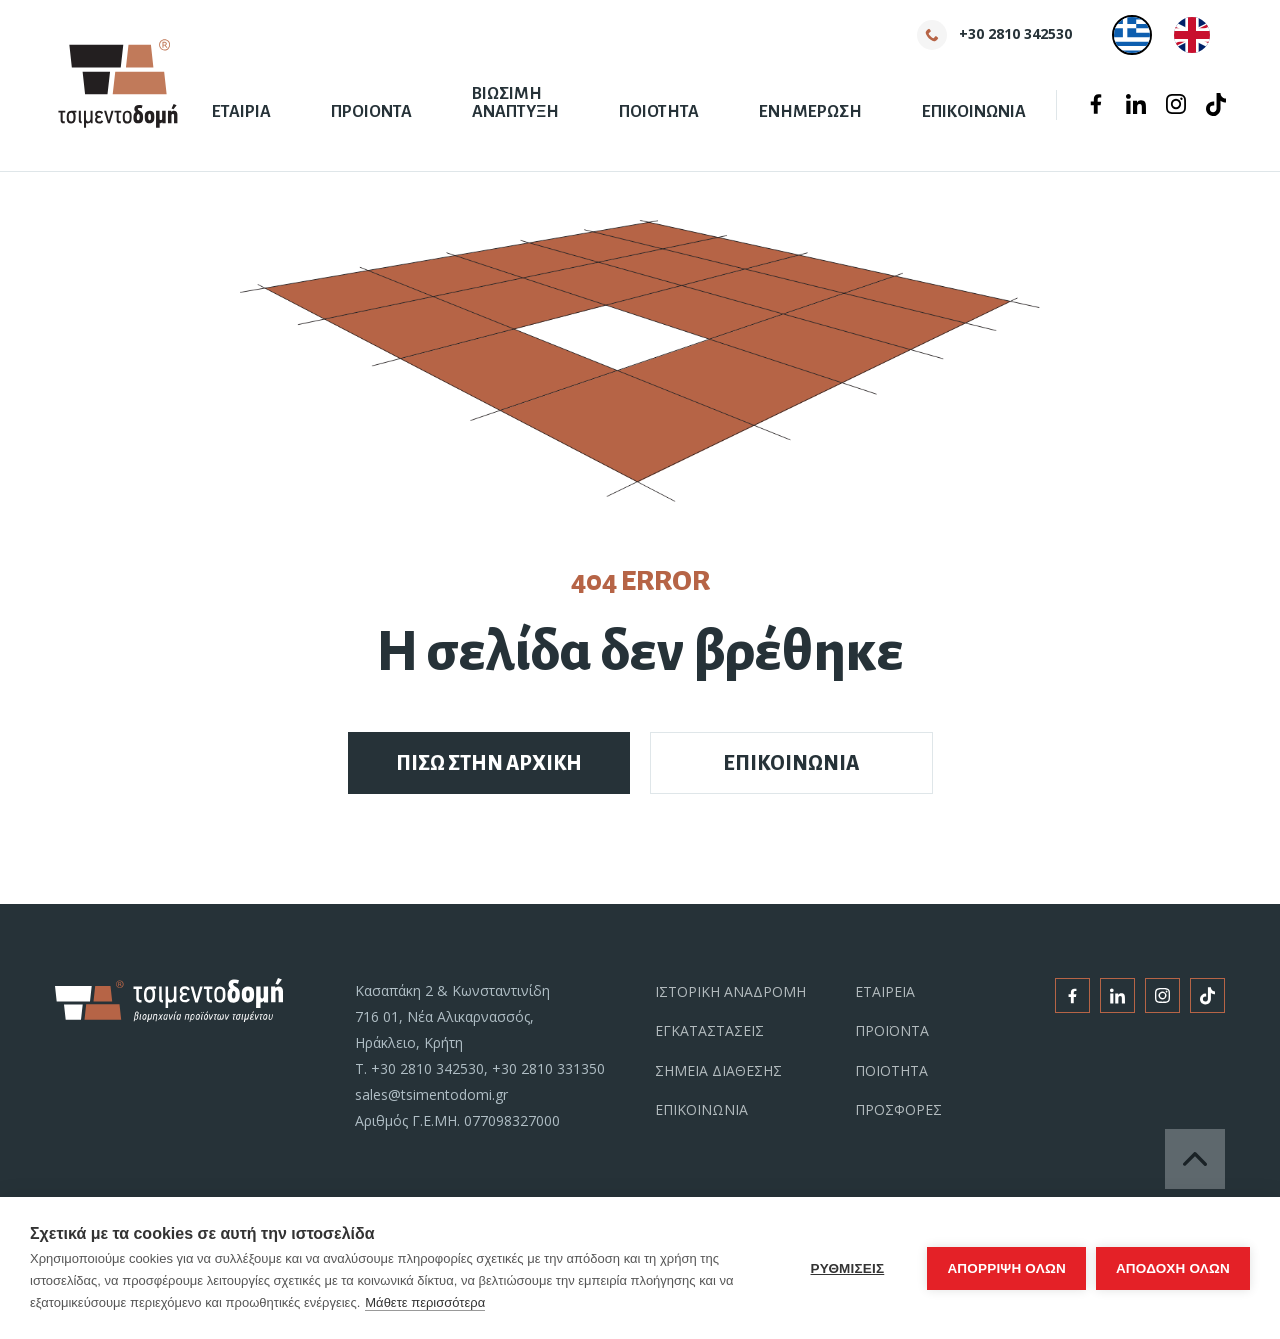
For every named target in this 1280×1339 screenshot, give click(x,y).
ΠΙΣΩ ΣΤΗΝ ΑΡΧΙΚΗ (489, 763)
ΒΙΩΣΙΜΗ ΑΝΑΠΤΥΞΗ (515, 103)
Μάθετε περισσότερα (425, 1302)
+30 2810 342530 (427, 1068)
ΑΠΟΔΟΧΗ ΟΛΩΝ (1173, 1268)
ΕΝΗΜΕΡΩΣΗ (810, 112)
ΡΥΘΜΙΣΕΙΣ (848, 1268)
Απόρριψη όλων (1006, 1268)
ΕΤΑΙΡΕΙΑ (885, 991)
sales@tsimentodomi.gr (431, 1094)
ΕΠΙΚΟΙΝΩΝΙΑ (974, 112)
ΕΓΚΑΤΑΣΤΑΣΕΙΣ (709, 1030)
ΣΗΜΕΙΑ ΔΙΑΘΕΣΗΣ (718, 1070)
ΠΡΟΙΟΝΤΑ (371, 112)
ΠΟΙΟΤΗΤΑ (659, 112)
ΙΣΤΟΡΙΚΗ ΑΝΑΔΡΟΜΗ (730, 991)
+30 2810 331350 (548, 1068)
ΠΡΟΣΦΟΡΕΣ (898, 1109)
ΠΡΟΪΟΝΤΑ (892, 1030)
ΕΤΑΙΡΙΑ (241, 112)
